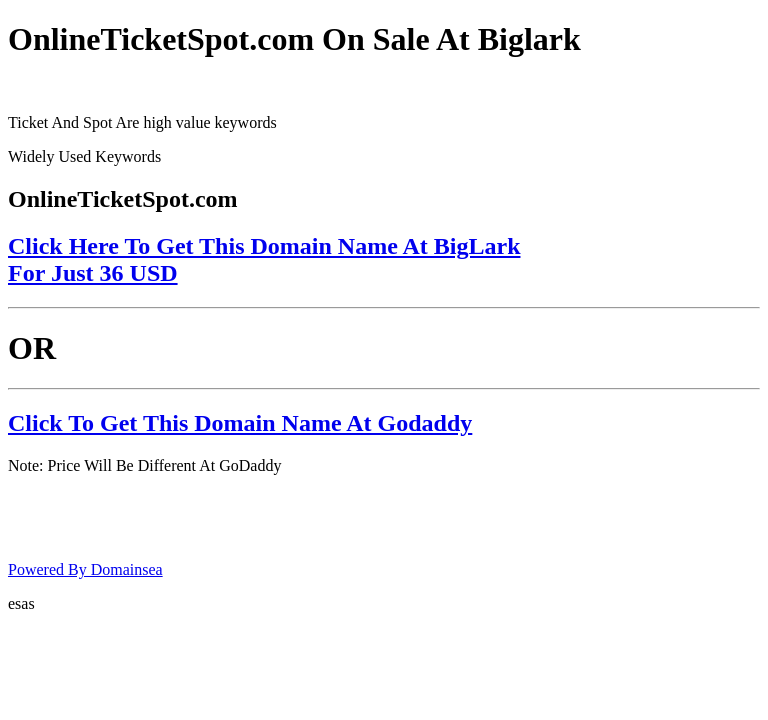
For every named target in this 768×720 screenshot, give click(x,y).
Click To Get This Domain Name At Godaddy (240, 423)
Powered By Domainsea (85, 569)
